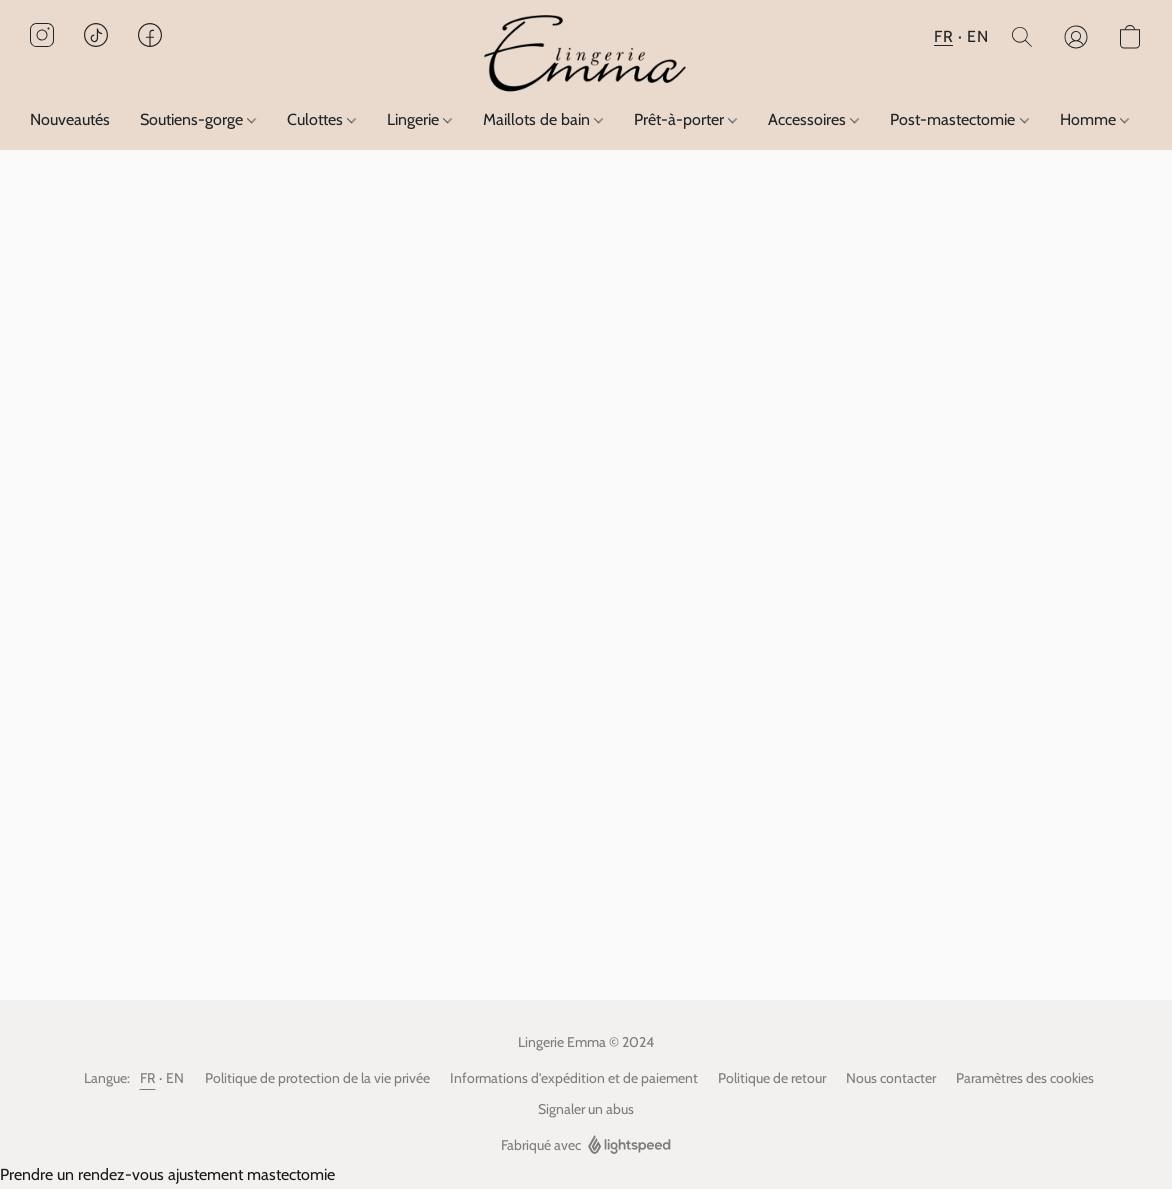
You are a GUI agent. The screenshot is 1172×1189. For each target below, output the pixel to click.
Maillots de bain (543, 119)
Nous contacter (891, 1078)
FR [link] (148, 1078)
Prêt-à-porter (685, 119)
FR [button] (943, 36)
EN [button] (977, 36)
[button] (585, 55)
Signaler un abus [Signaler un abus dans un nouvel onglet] (586, 1109)
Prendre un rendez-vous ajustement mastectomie (167, 1174)
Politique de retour (772, 1078)
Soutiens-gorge (198, 119)
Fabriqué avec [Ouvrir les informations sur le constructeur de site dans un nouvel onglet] (586, 1145)
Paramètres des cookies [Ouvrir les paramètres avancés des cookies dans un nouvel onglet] (1025, 1078)
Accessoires (813, 119)
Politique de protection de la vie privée (317, 1078)
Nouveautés (70, 119)
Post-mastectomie (959, 119)
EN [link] (175, 1078)
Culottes (321, 119)
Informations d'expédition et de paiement (574, 1078)
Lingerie (419, 119)
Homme (1094, 119)
